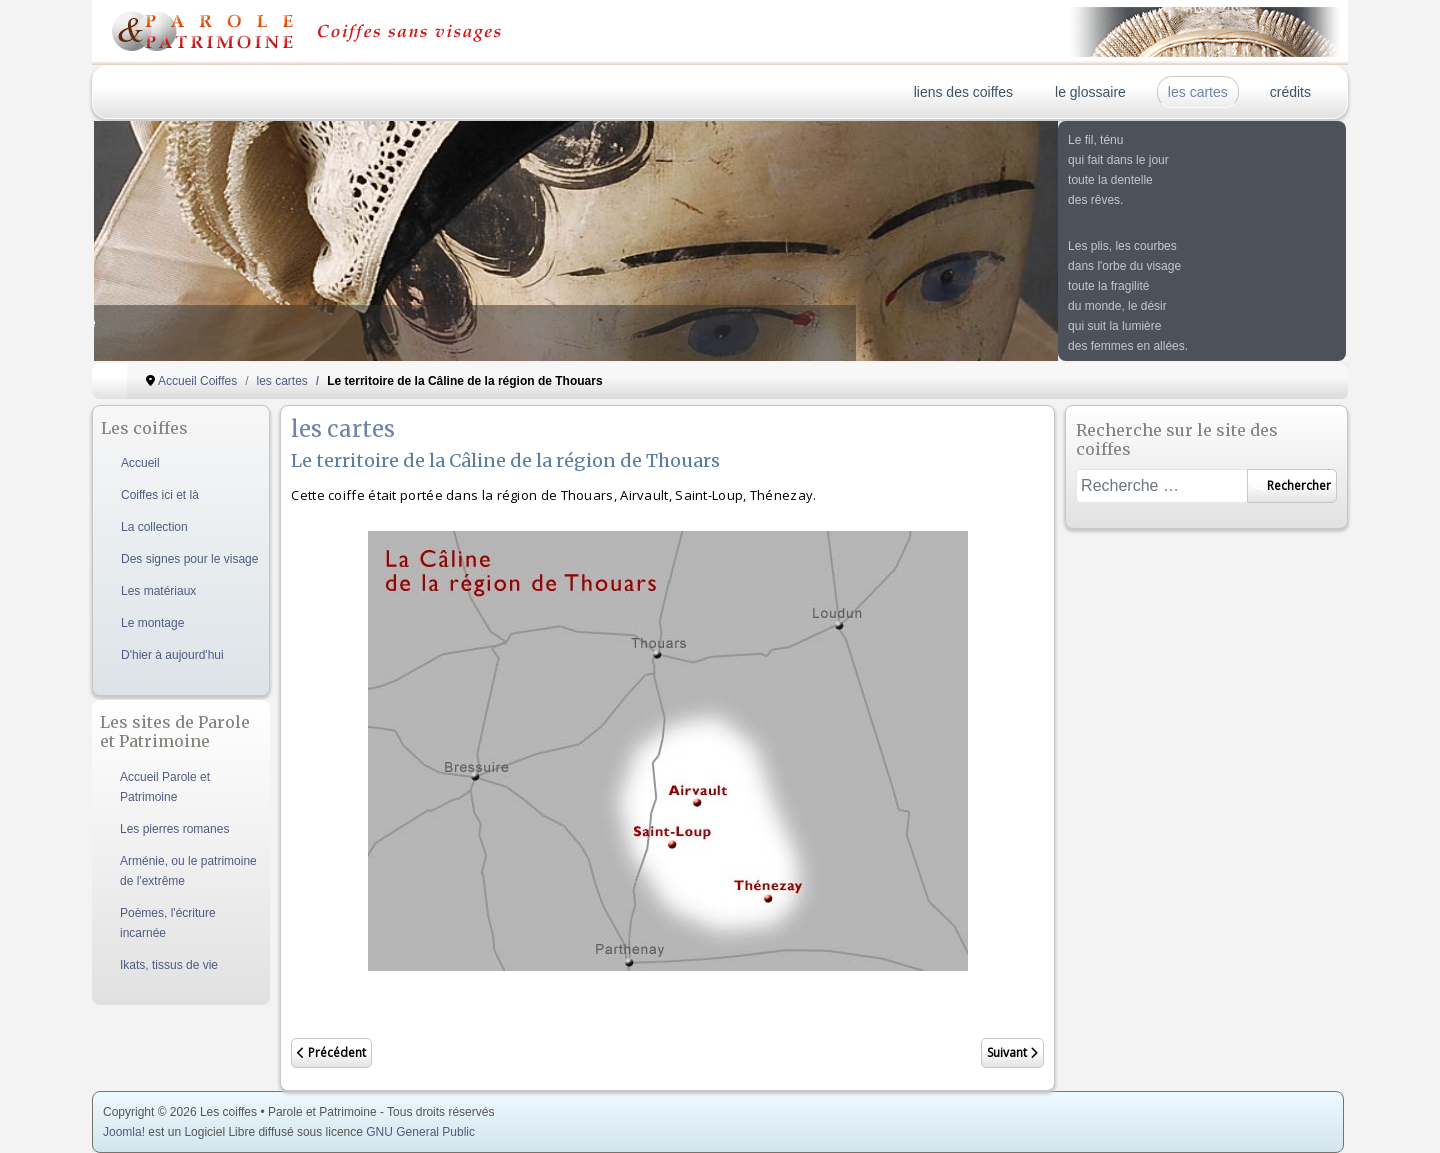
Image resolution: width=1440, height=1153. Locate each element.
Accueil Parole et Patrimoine (165, 787)
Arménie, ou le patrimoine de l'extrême (188, 871)
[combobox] (1161, 486)
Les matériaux (158, 591)
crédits (1290, 92)
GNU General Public (420, 1132)
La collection (154, 527)
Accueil (140, 463)
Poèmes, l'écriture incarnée (168, 923)
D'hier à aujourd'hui (172, 655)
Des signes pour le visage (189, 559)
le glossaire (1090, 92)
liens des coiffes (963, 92)
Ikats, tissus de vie (169, 965)
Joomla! (124, 1132)
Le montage (152, 623)
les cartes (1198, 92)
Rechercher (1292, 485)
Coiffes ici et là (160, 495)
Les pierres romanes (174, 829)
